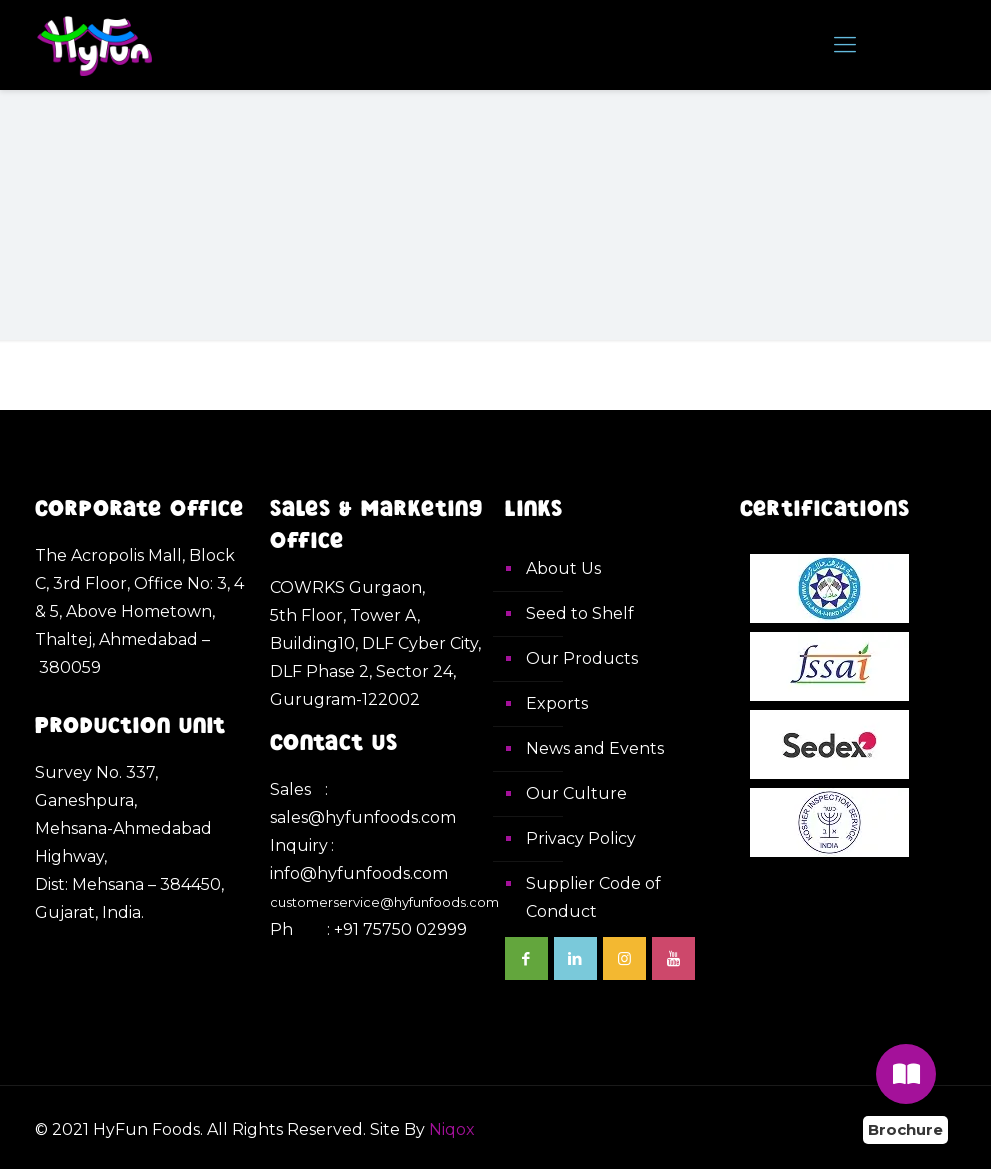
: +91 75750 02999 (397, 929)
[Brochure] (906, 1074)
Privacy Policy (581, 838)
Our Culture (576, 793)
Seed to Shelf (580, 613)
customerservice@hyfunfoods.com (384, 902)
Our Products (582, 658)
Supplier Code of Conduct (593, 897)
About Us (563, 568)
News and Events (595, 748)
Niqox (452, 1129)
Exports (557, 703)
